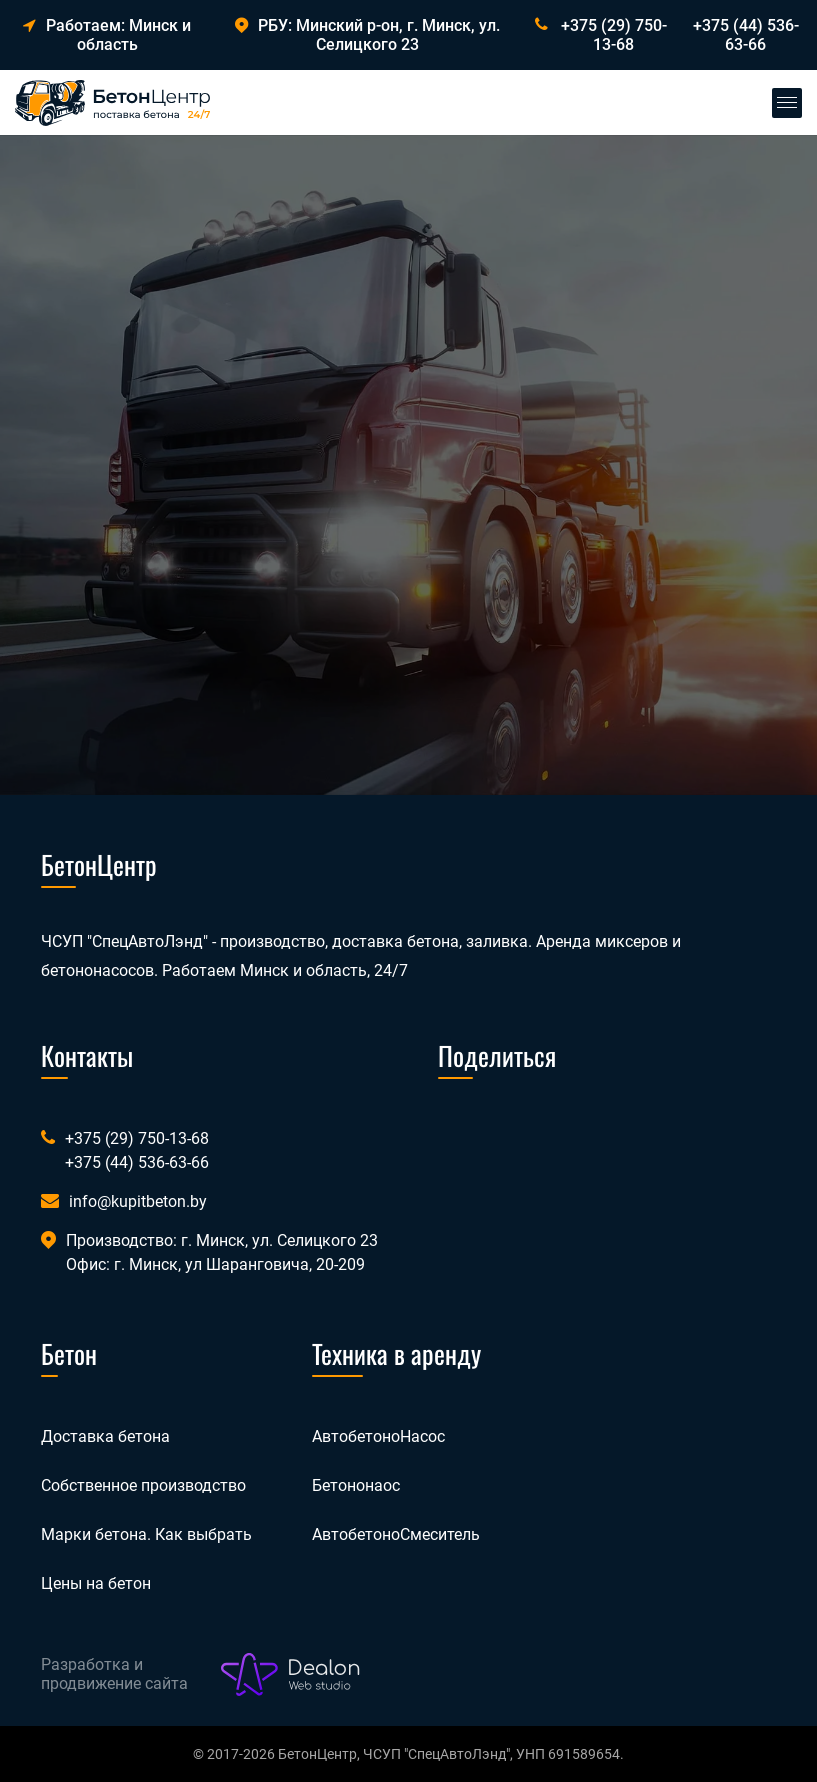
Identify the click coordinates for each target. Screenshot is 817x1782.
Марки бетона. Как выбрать (146, 1534)
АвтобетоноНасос (378, 1436)
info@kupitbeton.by (138, 1201)
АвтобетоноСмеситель (396, 1534)
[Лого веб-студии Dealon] (291, 1675)
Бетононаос (356, 1485)
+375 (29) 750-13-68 (614, 35)
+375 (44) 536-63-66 (746, 35)
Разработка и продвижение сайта (114, 1674)
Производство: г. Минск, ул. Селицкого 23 (222, 1240)
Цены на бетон (96, 1583)
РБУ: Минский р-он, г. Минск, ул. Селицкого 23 (367, 35)
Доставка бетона (105, 1436)
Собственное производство (143, 1485)
